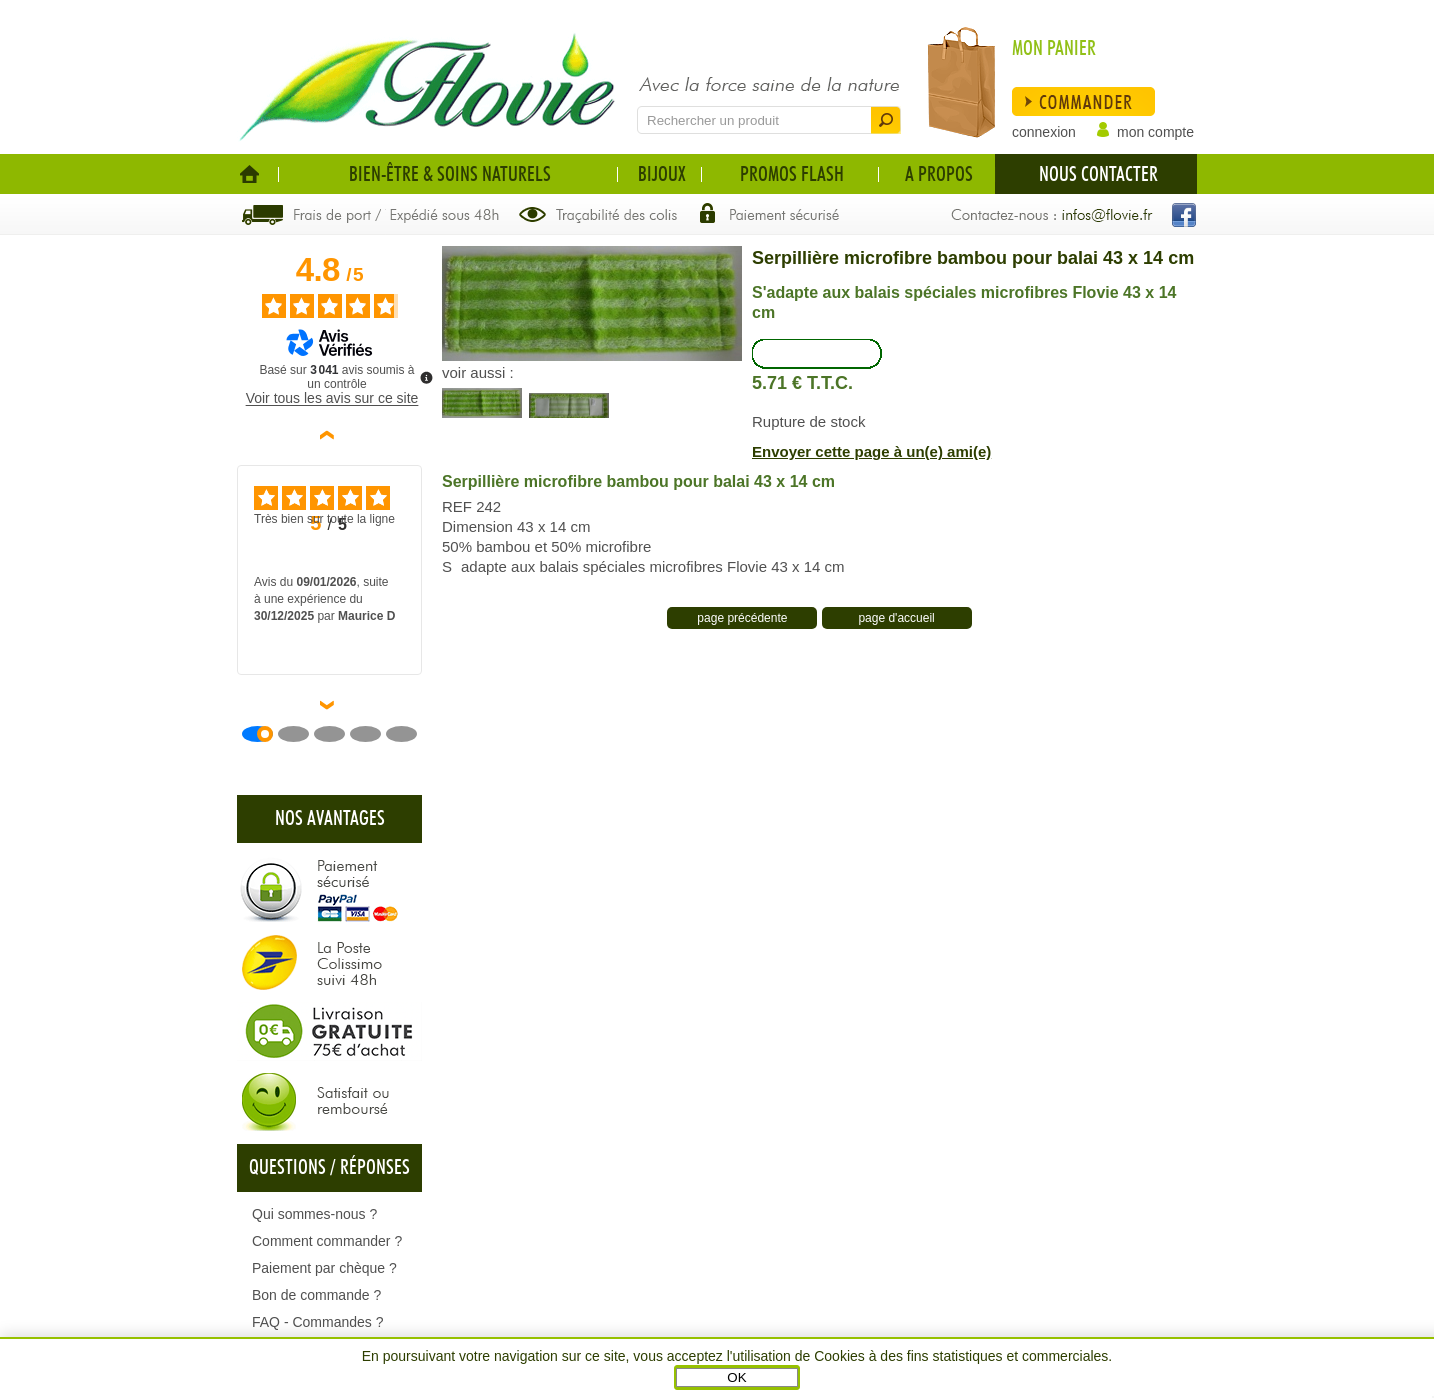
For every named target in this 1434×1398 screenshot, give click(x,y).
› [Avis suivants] (330, 705)
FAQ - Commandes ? (318, 1322)
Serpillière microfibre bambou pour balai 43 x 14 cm (973, 258)
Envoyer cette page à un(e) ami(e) (871, 451)
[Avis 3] (337, 734)
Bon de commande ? (316, 1295)
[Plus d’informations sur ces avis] (425, 376)
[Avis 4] (373, 734)
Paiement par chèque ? (324, 1268)
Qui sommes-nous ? (314, 1214)
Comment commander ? (327, 1241)
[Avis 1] (265, 734)
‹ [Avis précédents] (330, 435)
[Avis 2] (301, 734)
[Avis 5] (409, 734)
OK (736, 1377)
